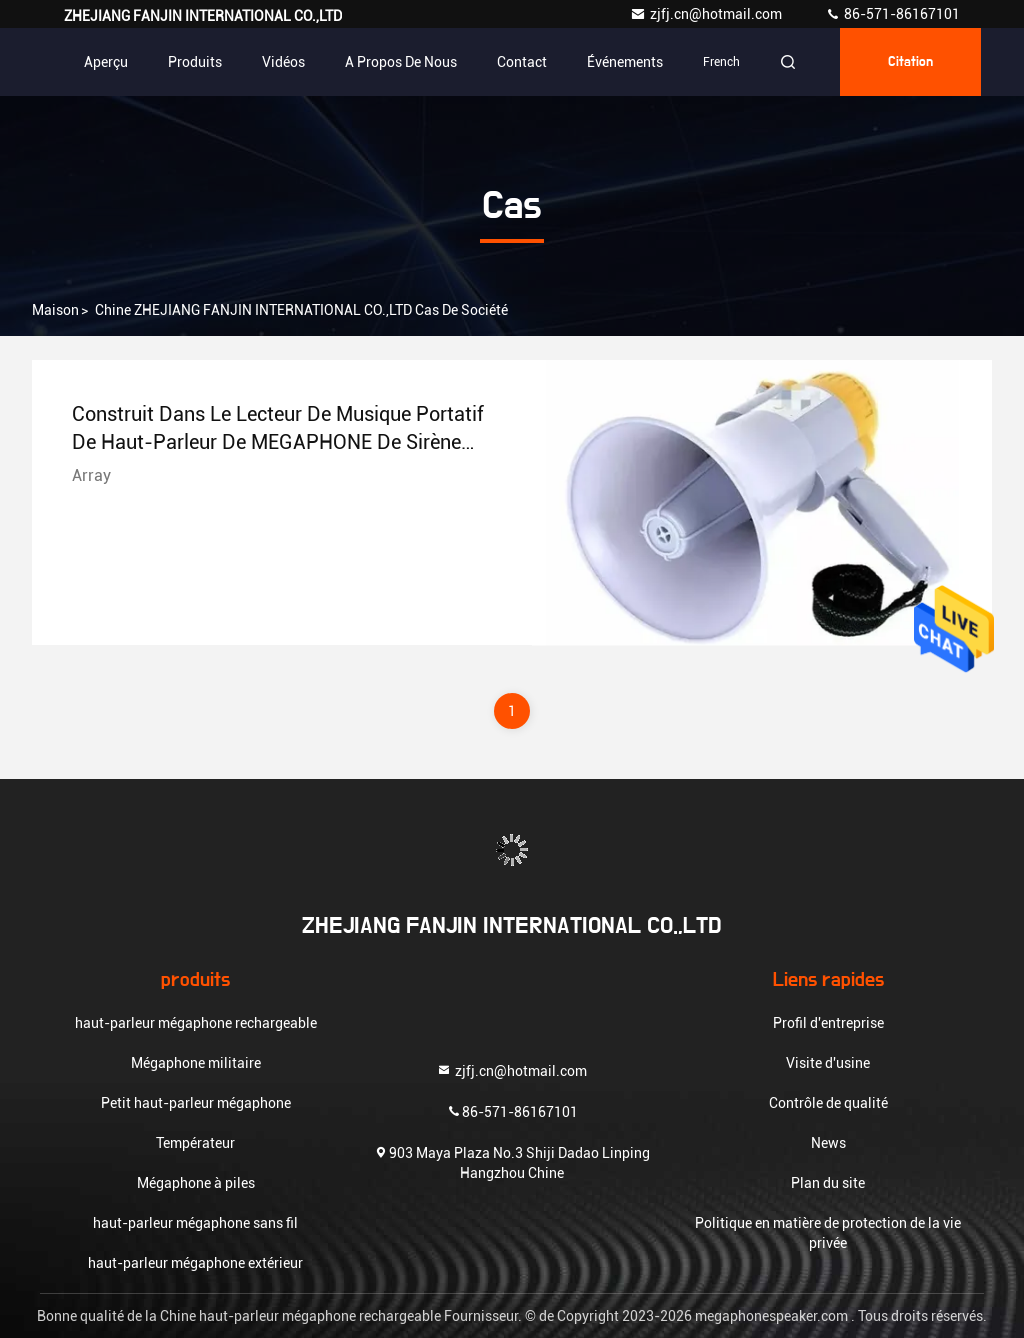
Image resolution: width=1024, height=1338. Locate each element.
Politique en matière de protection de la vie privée (828, 1233)
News (828, 1143)
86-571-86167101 (892, 14)
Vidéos (283, 62)
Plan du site (828, 1183)
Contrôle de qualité (828, 1103)
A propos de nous (401, 62)
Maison (55, 310)
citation (910, 62)
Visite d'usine (828, 1063)
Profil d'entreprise (828, 1023)
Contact (522, 62)
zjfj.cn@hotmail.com (707, 14)
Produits (195, 62)
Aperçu (106, 62)
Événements (625, 62)
